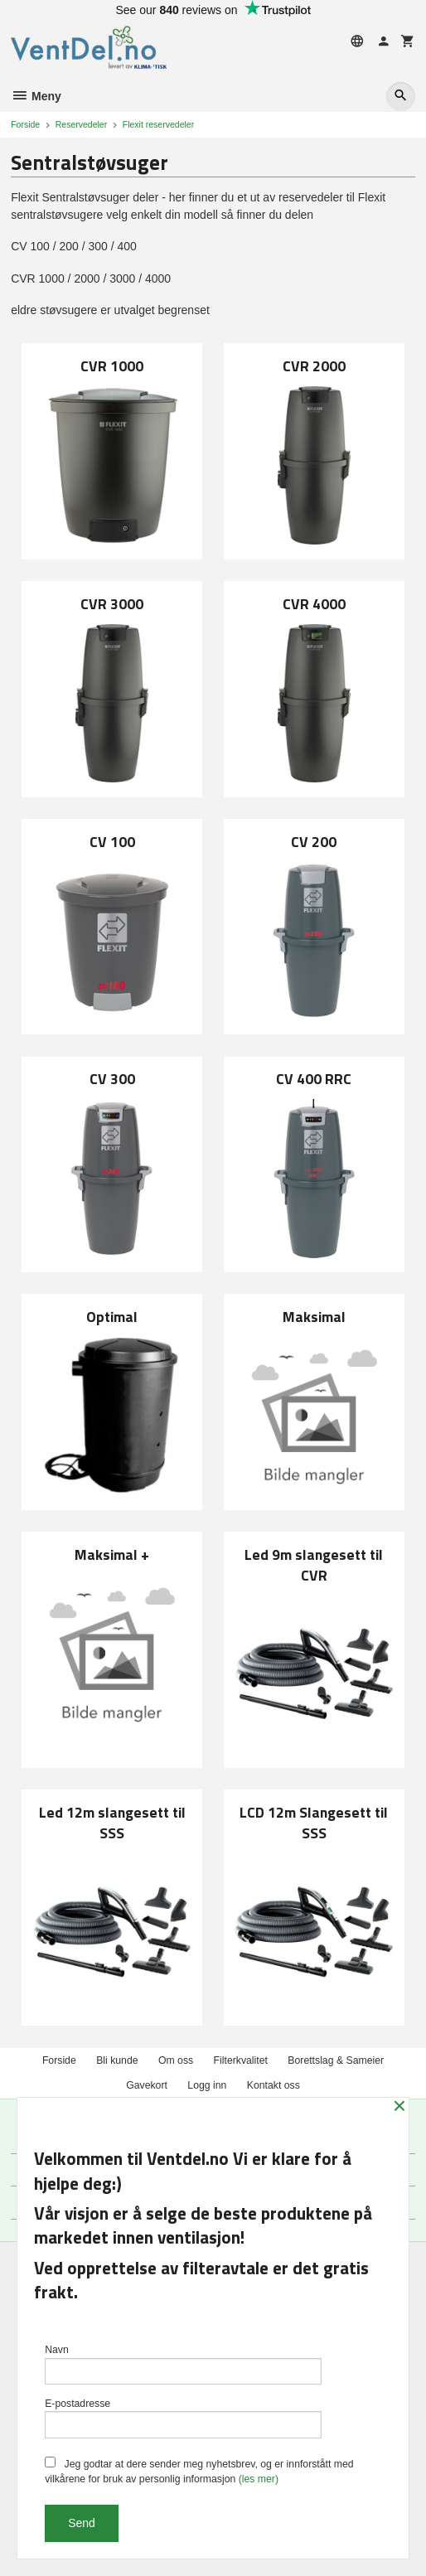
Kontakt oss (273, 2085)
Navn (183, 2364)
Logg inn (206, 2085)
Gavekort (146, 2085)
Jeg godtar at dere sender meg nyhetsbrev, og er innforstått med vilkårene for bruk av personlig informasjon (199, 2471)
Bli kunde (117, 2060)
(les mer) (258, 2479)
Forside (25, 124)
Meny (36, 96)
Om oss (175, 2060)
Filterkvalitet (241, 2060)
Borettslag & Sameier (336, 2060)
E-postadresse (183, 2418)
